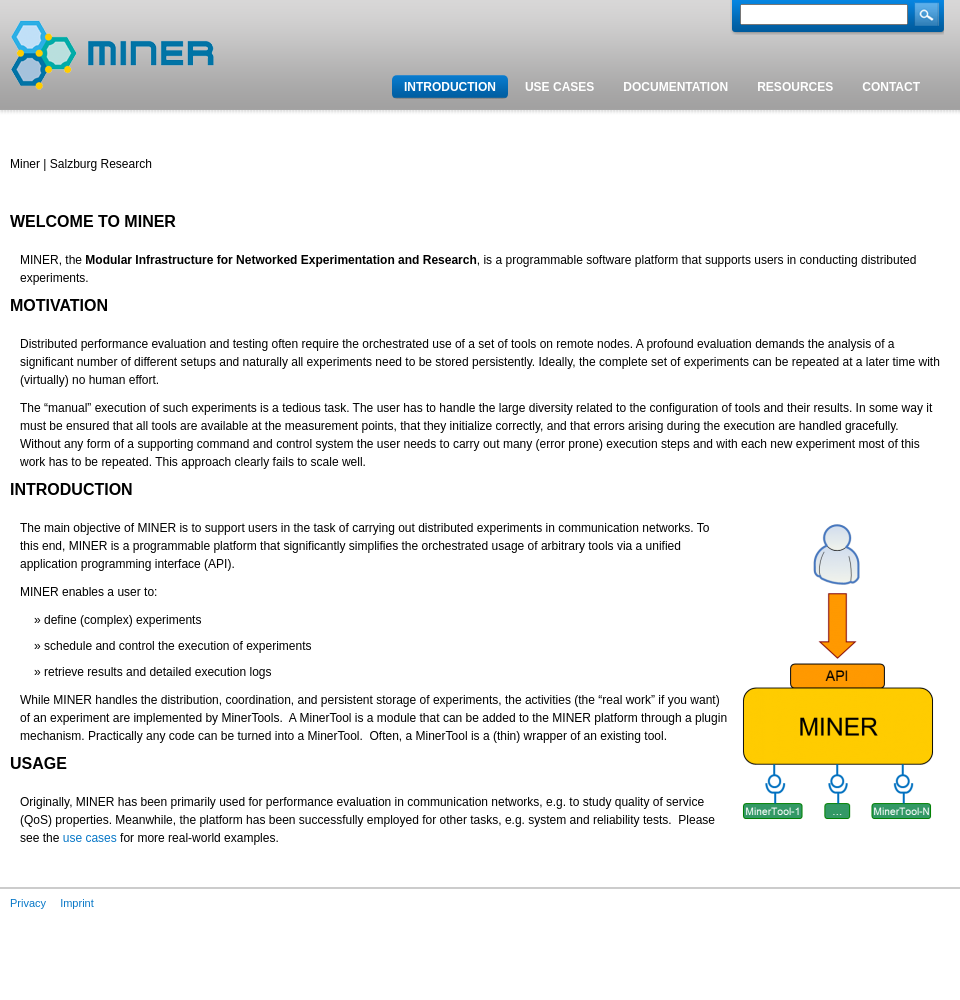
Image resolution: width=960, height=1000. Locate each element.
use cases (90, 838)
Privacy (28, 903)
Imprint (77, 903)
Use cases (559, 87)
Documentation (675, 87)
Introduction (450, 87)
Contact (891, 87)
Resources (795, 87)
